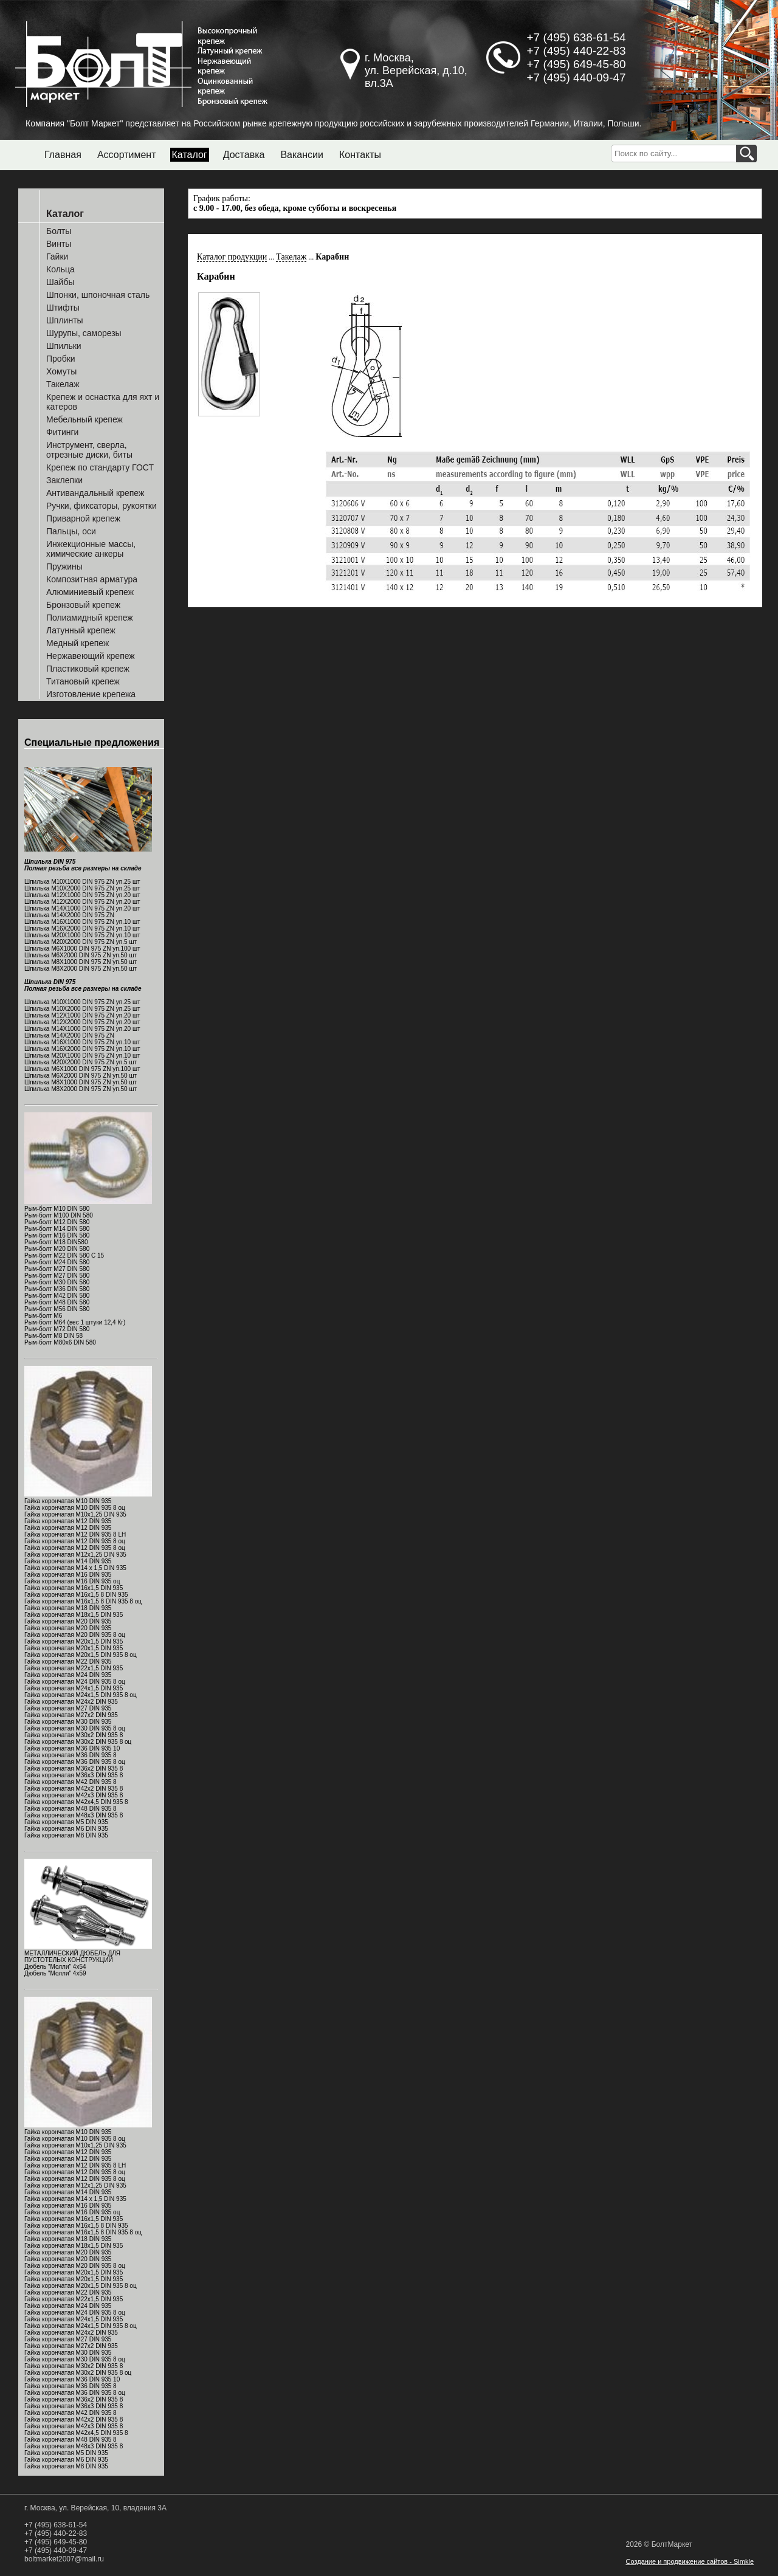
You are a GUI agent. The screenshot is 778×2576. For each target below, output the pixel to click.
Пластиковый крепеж (87, 668)
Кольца (60, 269)
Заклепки (64, 480)
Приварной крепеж (83, 518)
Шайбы (60, 282)
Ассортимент (126, 155)
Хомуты (61, 371)
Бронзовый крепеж (83, 605)
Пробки (60, 358)
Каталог (189, 155)
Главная (62, 155)
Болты (58, 231)
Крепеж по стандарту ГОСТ (100, 467)
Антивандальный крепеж (95, 493)
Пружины (64, 566)
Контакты (360, 155)
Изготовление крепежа (91, 694)
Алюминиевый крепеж (90, 592)
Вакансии (301, 155)
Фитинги (62, 432)
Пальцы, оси (71, 531)
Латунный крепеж (80, 630)
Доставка (244, 155)
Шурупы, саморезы (84, 333)
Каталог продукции (232, 256)
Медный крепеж (77, 643)
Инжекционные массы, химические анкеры (91, 549)
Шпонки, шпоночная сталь (98, 295)
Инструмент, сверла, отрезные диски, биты (89, 450)
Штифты (63, 307)
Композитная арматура (91, 579)
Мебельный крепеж (84, 419)
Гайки (57, 256)
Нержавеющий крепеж (90, 656)
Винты (58, 244)
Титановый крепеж (83, 681)
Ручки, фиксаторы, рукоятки (101, 506)
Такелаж (63, 384)
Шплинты (64, 320)
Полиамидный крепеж (89, 617)
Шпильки (63, 346)
